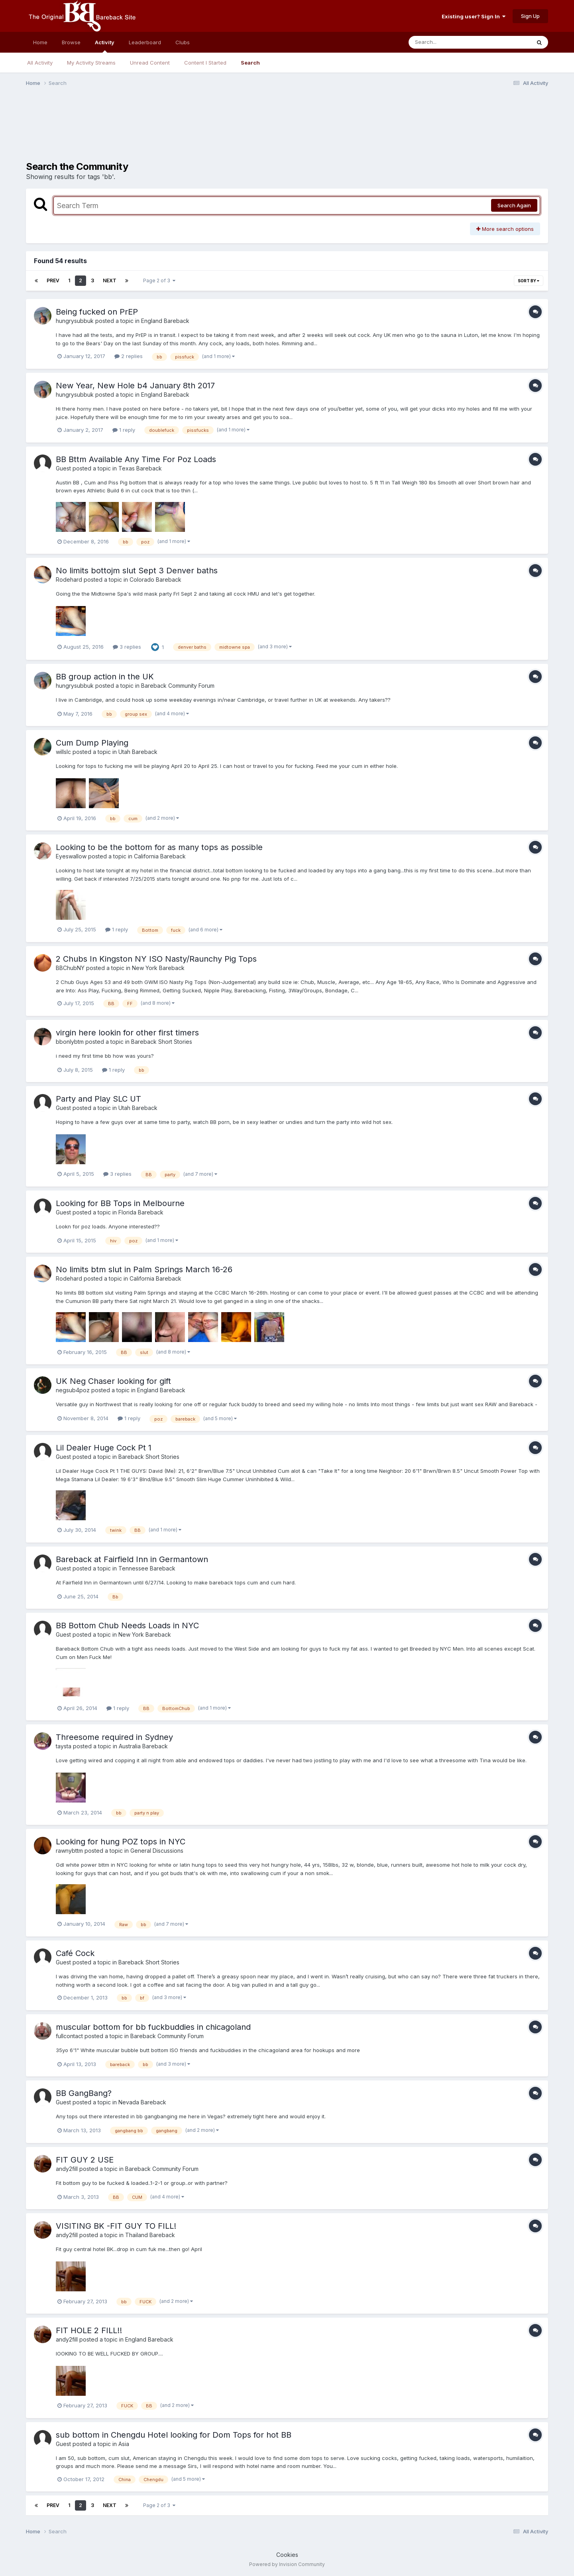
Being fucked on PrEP (97, 312)
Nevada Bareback (142, 2102)
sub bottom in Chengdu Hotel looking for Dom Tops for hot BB (173, 2435)
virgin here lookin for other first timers (127, 1032)
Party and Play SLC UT (98, 1099)
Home (40, 42)
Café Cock (75, 1953)
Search (250, 62)
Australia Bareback (143, 1746)
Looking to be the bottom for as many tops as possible (159, 847)
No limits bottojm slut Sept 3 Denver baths (137, 570)
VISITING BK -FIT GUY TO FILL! (116, 2226)
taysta (63, 1746)
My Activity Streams (91, 62)
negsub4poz (73, 1390)
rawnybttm (69, 1850)
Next (109, 280)
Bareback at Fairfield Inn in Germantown (132, 1559)
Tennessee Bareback (146, 1568)
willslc (63, 751)
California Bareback (160, 856)
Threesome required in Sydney (114, 1737)
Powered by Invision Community (287, 2564)
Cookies (287, 2554)
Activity (104, 46)
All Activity (40, 62)
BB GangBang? (84, 2093)
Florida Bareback (140, 1212)
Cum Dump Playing (92, 743)
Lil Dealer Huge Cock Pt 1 (103, 1447)
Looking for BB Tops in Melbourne (120, 1203)
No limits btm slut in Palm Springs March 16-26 (144, 1269)
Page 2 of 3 (159, 280)
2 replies (128, 356)
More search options (505, 229)
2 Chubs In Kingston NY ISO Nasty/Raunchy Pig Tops (156, 959)
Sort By (528, 280)
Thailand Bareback (150, 2235)
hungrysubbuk (75, 320)
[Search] (448, 42)
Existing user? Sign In (473, 16)
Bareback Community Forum (177, 685)
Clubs (182, 42)
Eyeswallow (71, 856)
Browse (71, 42)
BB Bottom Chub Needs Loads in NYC (127, 1625)
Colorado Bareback (155, 579)
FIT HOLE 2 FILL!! (89, 2330)
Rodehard (69, 579)
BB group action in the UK (105, 676)
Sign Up (530, 16)
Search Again (514, 205)
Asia (123, 2443)
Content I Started (205, 62)
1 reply (123, 430)
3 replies (127, 647)
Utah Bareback (137, 751)
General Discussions (156, 1850)
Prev (53, 280)
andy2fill (67, 2168)
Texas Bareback (140, 468)
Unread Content (150, 62)
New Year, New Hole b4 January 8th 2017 (135, 385)
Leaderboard (145, 42)
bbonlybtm (70, 1041)
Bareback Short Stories (161, 1041)
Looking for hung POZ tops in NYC (120, 1841)
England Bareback (165, 320)
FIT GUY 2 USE (85, 2160)
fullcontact (69, 2036)
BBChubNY (70, 967)
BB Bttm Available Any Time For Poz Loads (136, 459)
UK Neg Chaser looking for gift (113, 1381)
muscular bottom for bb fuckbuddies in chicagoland (153, 2027)
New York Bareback (158, 967)
